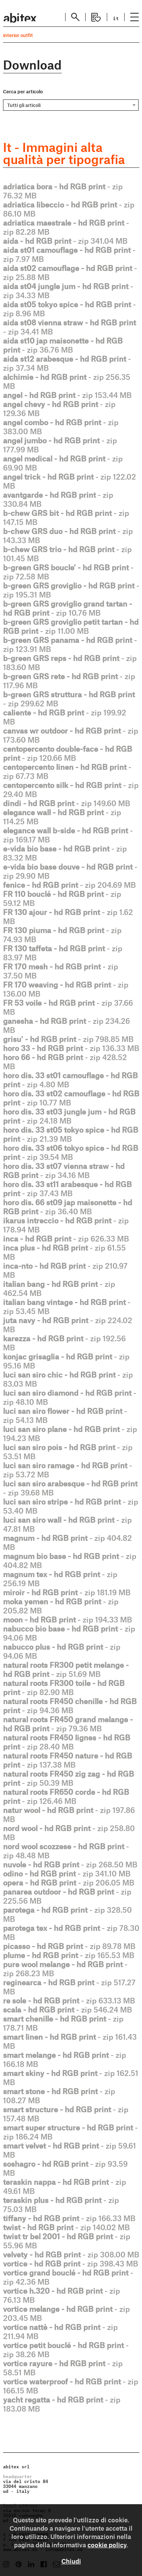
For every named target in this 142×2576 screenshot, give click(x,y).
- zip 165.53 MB (68, 1955)
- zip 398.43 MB (70, 2263)
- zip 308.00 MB (71, 2254)
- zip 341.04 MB (65, 240)
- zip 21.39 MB (70, 1134)
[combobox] (70, 105)
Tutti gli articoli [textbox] (24, 105)
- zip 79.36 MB (68, 1724)
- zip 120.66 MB (67, 753)
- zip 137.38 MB (67, 1760)
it (116, 17)
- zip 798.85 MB (68, 1038)
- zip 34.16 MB (64, 1170)
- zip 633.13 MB (69, 2000)
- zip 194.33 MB (67, 1619)
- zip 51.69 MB (66, 1669)
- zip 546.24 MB (67, 2009)
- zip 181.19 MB (67, 1592)
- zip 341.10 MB (67, 1873)
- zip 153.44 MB (67, 394)
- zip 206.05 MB (68, 1882)
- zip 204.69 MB (69, 884)
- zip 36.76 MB (63, 345)
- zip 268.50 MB (70, 1864)
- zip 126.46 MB (66, 1796)
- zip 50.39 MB (68, 1778)
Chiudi (71, 2561)
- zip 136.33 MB (71, 1048)
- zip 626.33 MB (66, 1238)
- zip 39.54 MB (70, 1152)
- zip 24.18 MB (69, 1116)
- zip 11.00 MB (71, 626)
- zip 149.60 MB (66, 803)
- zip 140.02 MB (66, 2227)
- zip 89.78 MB (69, 1946)
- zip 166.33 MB (69, 2218)
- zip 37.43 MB (67, 1189)
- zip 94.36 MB (70, 1706)
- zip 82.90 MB (64, 1687)
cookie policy (106, 2544)
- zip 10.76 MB (67, 608)
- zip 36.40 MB (67, 1207)
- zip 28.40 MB (66, 1742)
